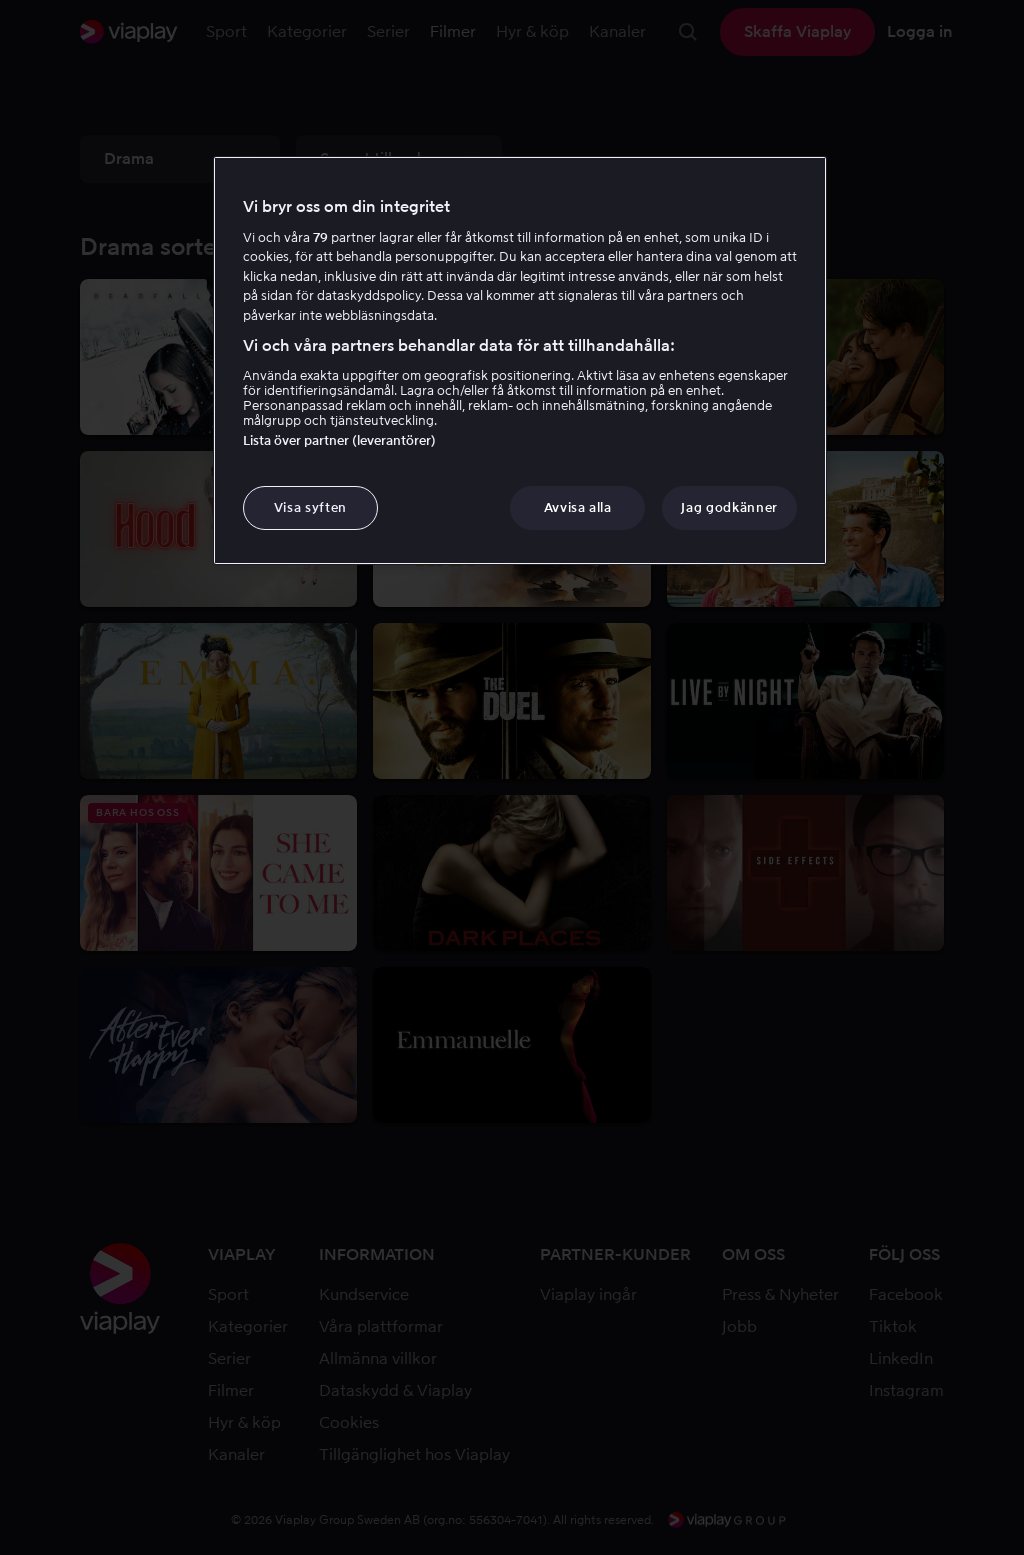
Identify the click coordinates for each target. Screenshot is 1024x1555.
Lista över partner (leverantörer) (339, 440)
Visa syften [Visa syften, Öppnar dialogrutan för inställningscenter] (310, 507)
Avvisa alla (578, 507)
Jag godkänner (729, 507)
